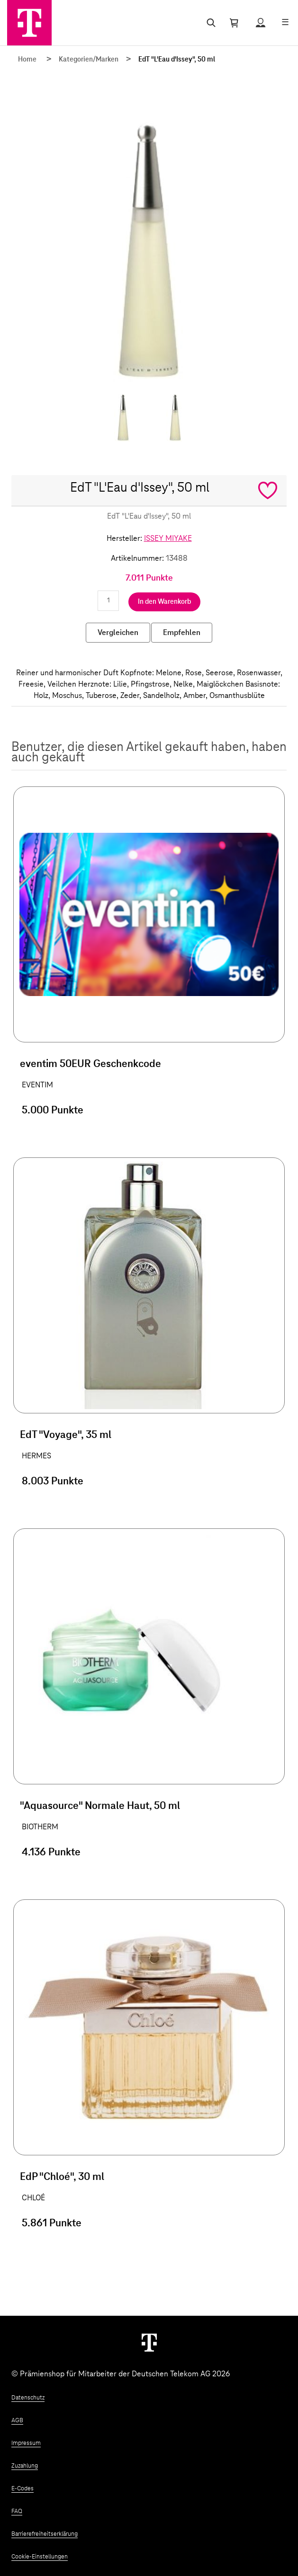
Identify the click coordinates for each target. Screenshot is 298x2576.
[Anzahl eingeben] (108, 601)
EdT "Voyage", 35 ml (65, 1435)
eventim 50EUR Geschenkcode (90, 1064)
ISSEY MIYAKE (168, 538)
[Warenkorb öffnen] (234, 22)
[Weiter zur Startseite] (149, 2342)
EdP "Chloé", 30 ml (62, 2177)
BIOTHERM (40, 1827)
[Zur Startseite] (29, 23)
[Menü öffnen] (285, 22)
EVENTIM (37, 1085)
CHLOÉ (33, 2198)
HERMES (36, 1456)
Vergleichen (118, 632)
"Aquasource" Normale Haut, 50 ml (100, 1806)
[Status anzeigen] (260, 22)
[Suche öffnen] (209, 22)
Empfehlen (181, 632)
